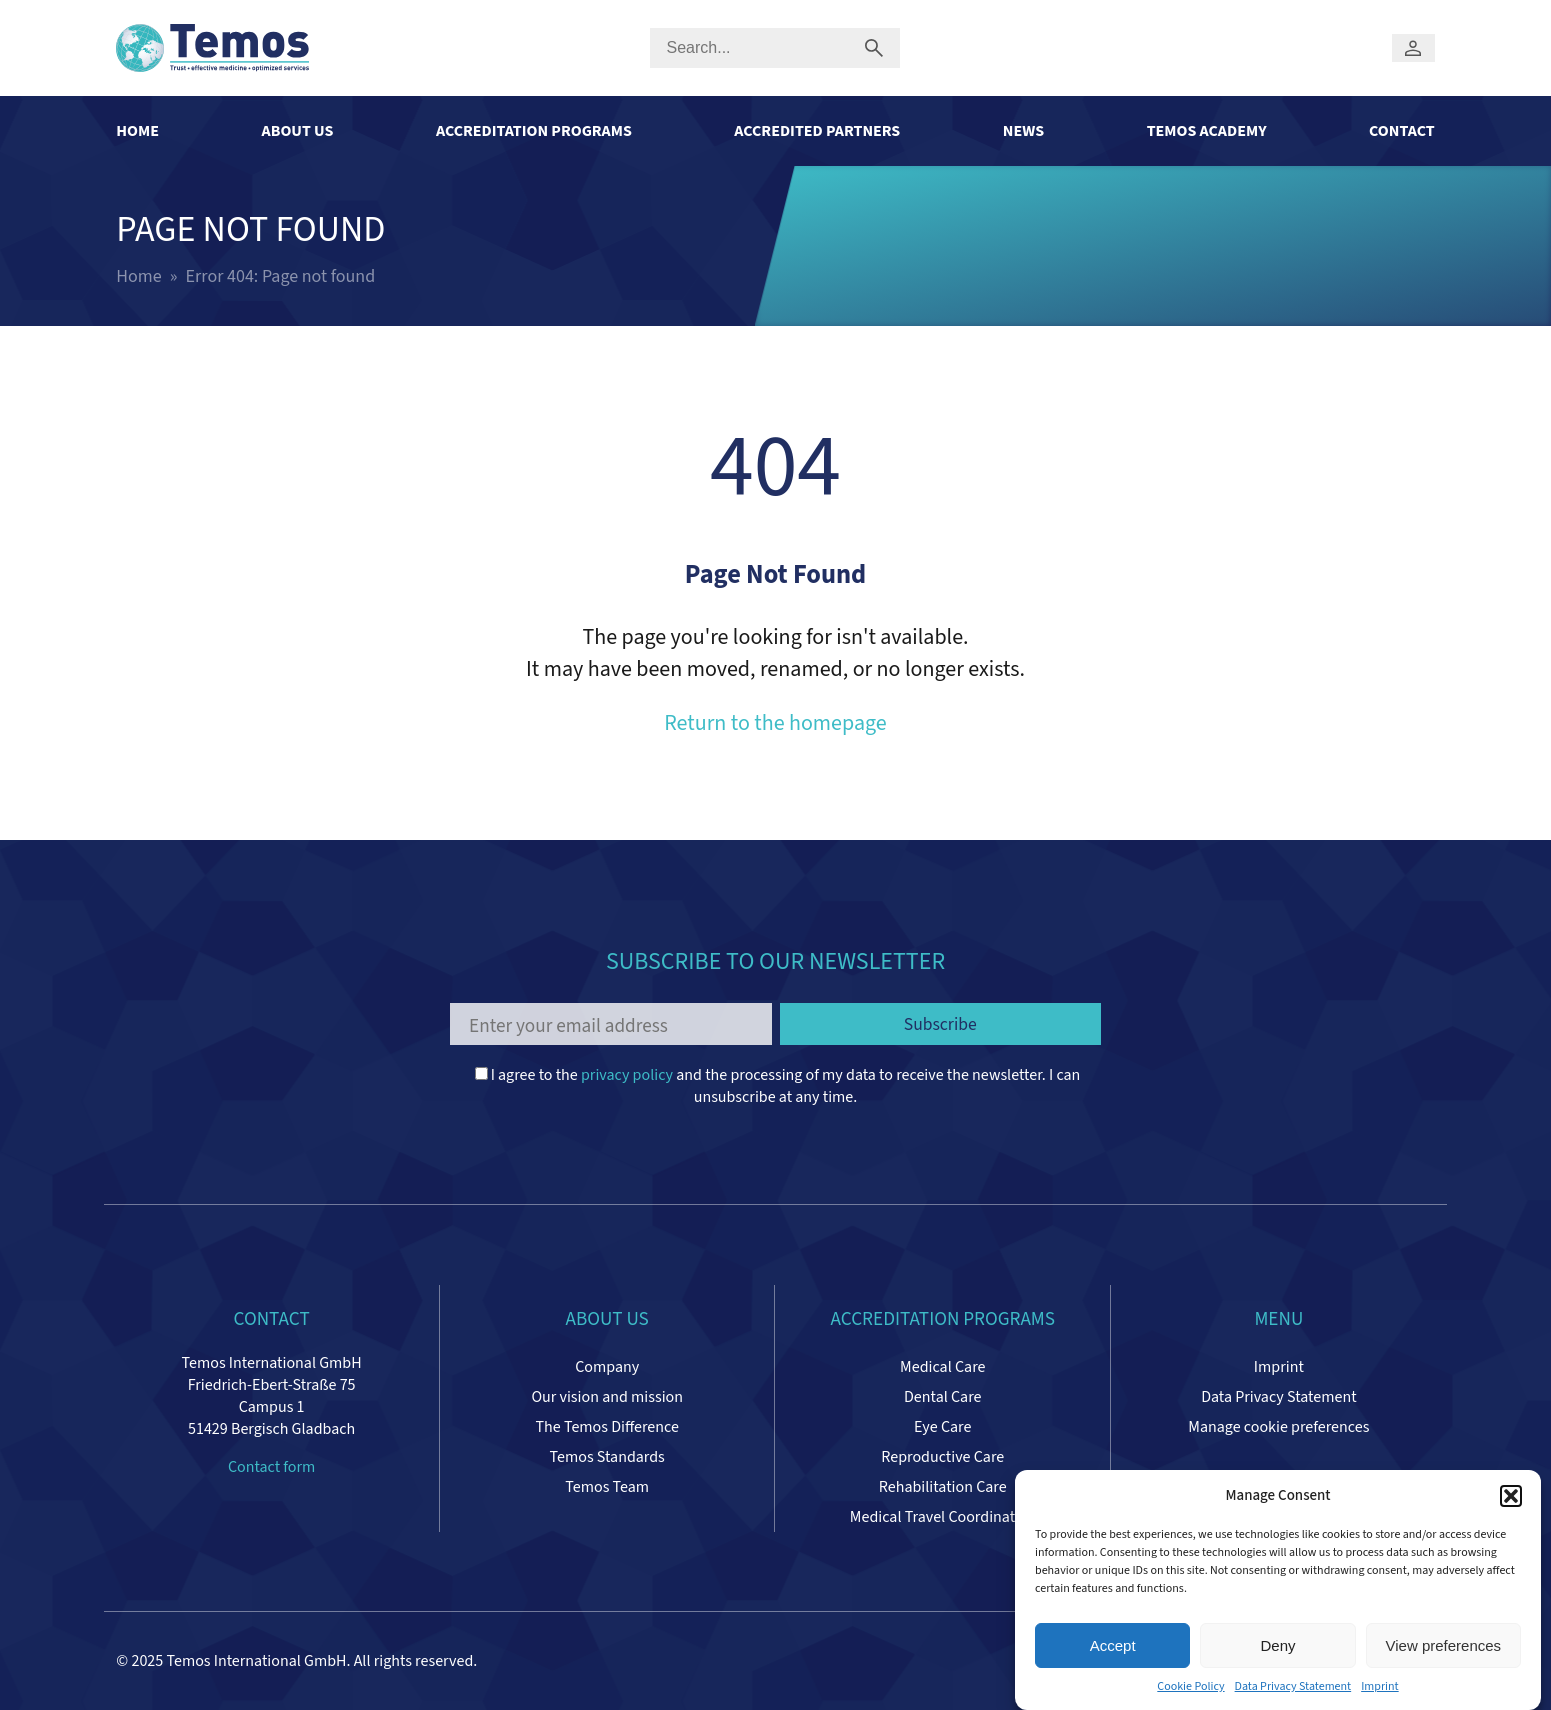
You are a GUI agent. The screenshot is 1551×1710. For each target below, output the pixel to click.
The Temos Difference (606, 1427)
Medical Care (942, 1367)
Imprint (1380, 1691)
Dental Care (942, 1397)
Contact (1402, 131)
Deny (1277, 1649)
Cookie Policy (1190, 1691)
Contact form (271, 1467)
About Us (298, 131)
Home (137, 131)
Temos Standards (607, 1457)
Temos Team (607, 1487)
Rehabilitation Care (943, 1487)
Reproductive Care (942, 1457)
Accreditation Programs (534, 131)
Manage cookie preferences (1278, 1427)
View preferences (1444, 1649)
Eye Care (942, 1427)
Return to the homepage (775, 723)
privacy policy (627, 1075)
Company (607, 1367)
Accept (1113, 1649)
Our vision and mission (607, 1397)
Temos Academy (1207, 131)
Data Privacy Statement (1293, 1691)
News (1023, 131)
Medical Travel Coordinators (943, 1517)
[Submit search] (873, 48)
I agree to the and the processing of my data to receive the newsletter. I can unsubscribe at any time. (778, 1086)
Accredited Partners (817, 131)
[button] (1511, 1500)
